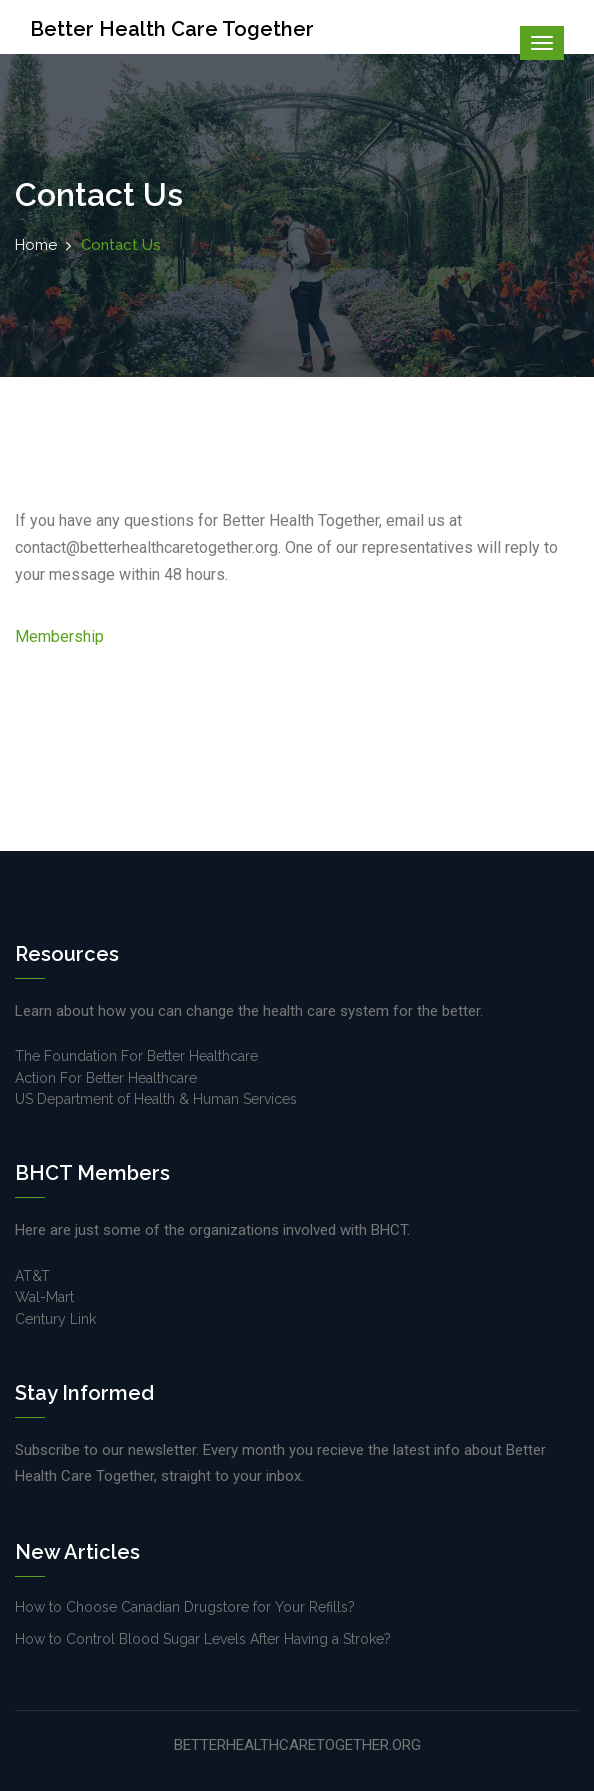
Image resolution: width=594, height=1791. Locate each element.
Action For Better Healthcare (106, 1078)
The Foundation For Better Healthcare (136, 1056)
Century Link (55, 1319)
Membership (59, 636)
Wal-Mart (44, 1297)
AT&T (32, 1276)
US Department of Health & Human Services (156, 1099)
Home (36, 245)
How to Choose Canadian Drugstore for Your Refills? (185, 1607)
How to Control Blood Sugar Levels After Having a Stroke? (203, 1639)
